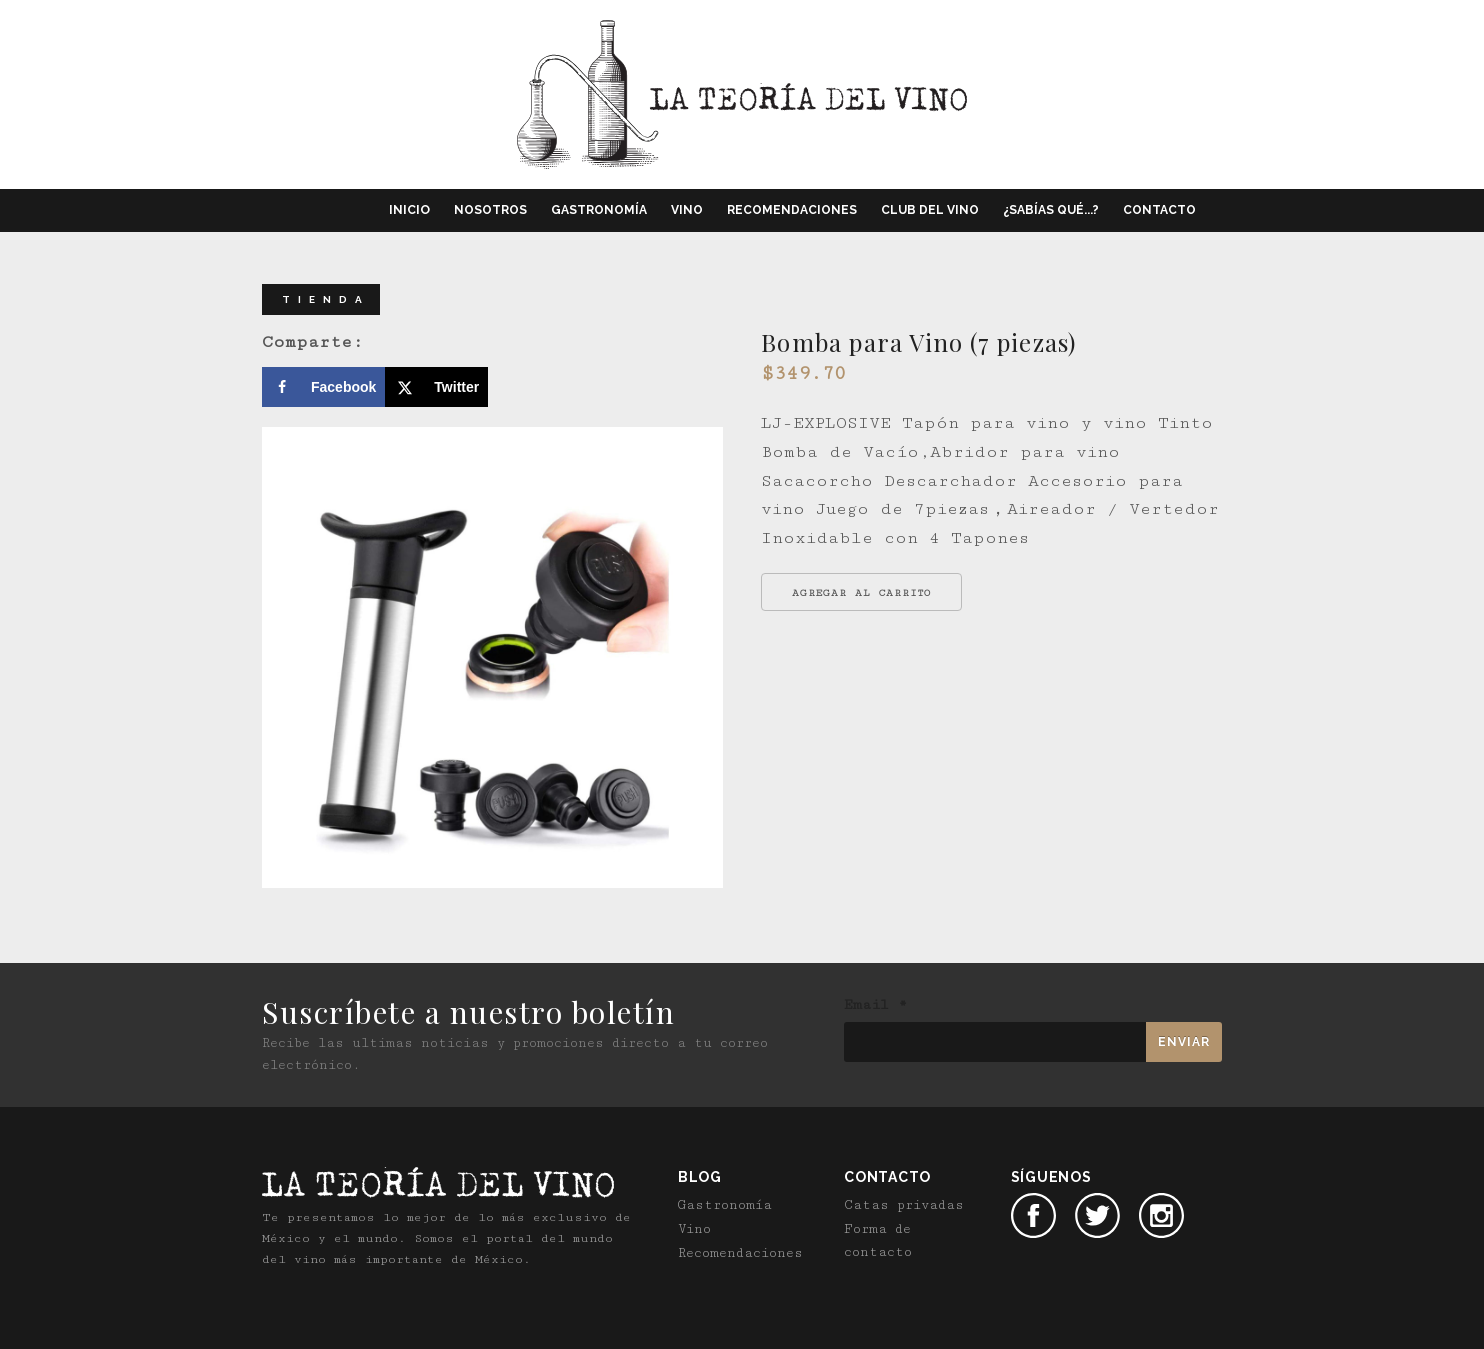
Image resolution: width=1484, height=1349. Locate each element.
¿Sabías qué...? (1051, 210)
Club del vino (930, 210)
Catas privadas (904, 1204)
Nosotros (490, 210)
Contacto (1159, 210)
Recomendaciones (792, 210)
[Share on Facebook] (323, 387)
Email (875, 1004)
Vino (687, 210)
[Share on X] (436, 387)
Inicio (409, 210)
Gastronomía (599, 210)
